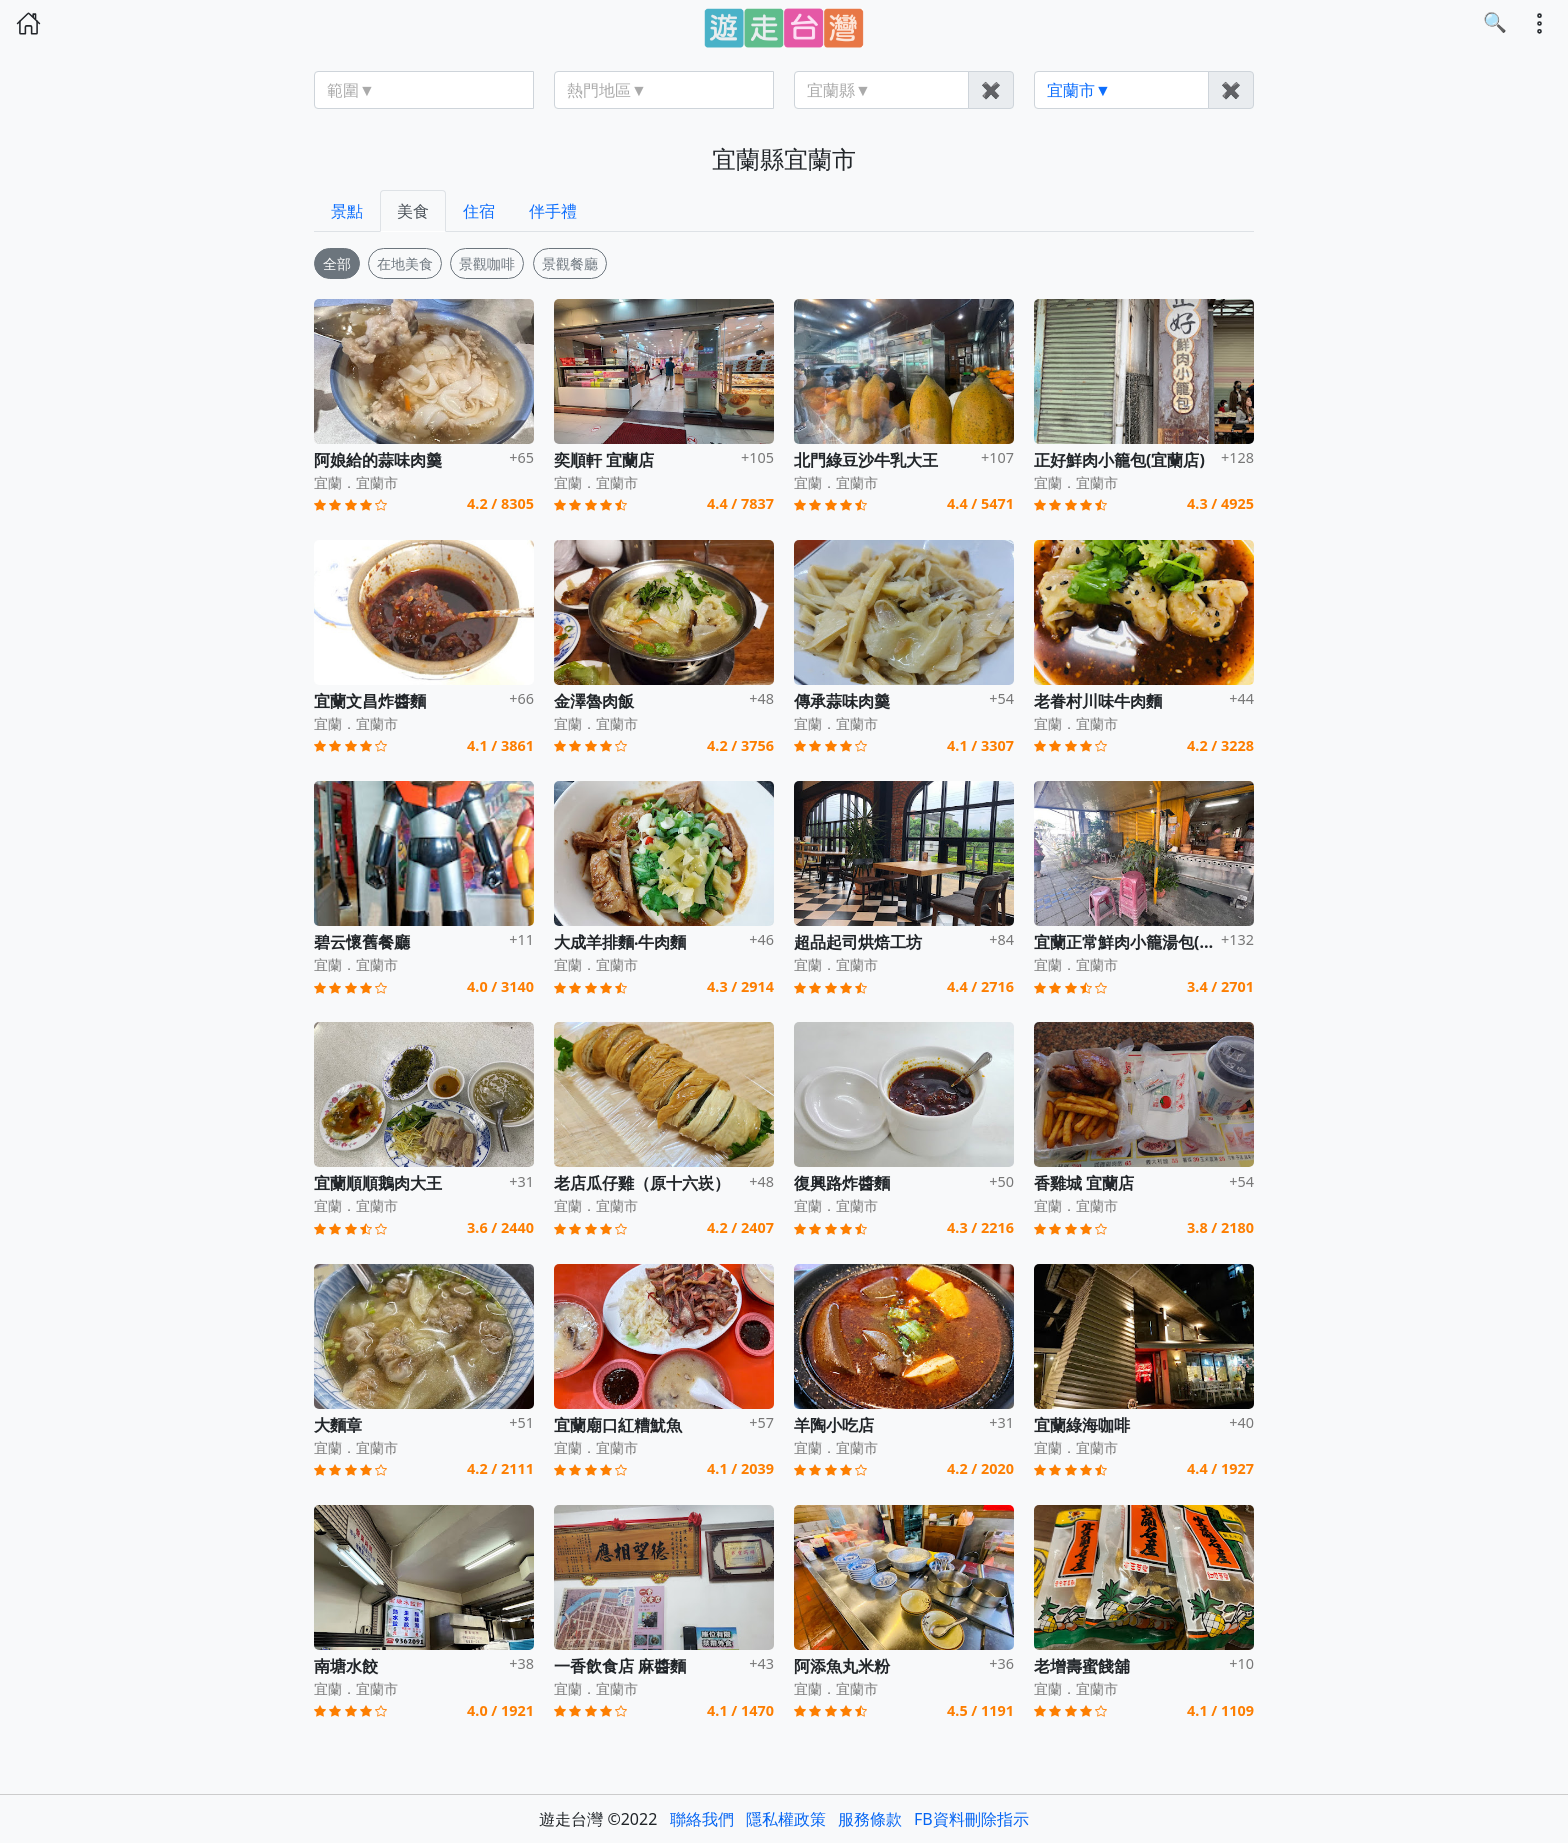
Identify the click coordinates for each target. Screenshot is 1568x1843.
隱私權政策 (786, 1819)
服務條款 (870, 1819)
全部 (337, 263)
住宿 (479, 211)
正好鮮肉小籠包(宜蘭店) (1119, 460)
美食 (413, 211)
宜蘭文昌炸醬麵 (370, 701)
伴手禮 (553, 211)
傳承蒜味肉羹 (842, 701)
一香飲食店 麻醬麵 (620, 1666)
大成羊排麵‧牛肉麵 (620, 942)
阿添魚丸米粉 (842, 1666)
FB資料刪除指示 (971, 1819)
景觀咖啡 (487, 263)
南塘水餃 (346, 1666)
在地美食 (405, 263)
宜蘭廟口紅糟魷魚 (618, 1425)
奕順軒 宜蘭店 (604, 460)
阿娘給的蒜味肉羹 (378, 460)
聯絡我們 (702, 1819)
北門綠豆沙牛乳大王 (866, 460)
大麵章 (338, 1425)
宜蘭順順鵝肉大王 (378, 1183)
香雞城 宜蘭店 (1084, 1183)
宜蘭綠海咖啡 (1082, 1425)
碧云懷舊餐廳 (362, 942)
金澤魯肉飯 (594, 701)
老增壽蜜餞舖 (1082, 1666)
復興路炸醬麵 (842, 1183)
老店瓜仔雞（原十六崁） (642, 1183)
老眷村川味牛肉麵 (1098, 701)
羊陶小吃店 (834, 1425)
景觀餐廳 (570, 263)
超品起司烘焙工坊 (858, 942)
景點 (347, 211)
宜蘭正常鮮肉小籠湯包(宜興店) (1143, 942)
